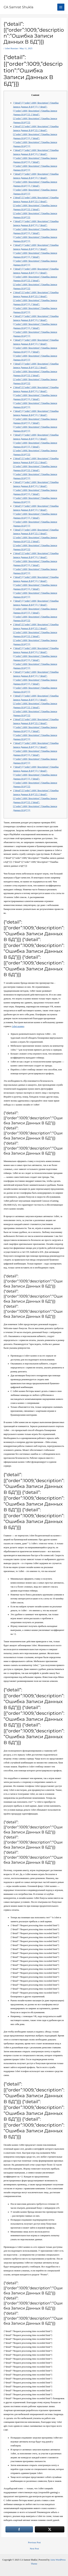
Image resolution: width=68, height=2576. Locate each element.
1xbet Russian (11, 48)
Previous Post (34, 2542)
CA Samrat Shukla (18, 7)
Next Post (34, 2549)
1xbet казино (18, 1026)
